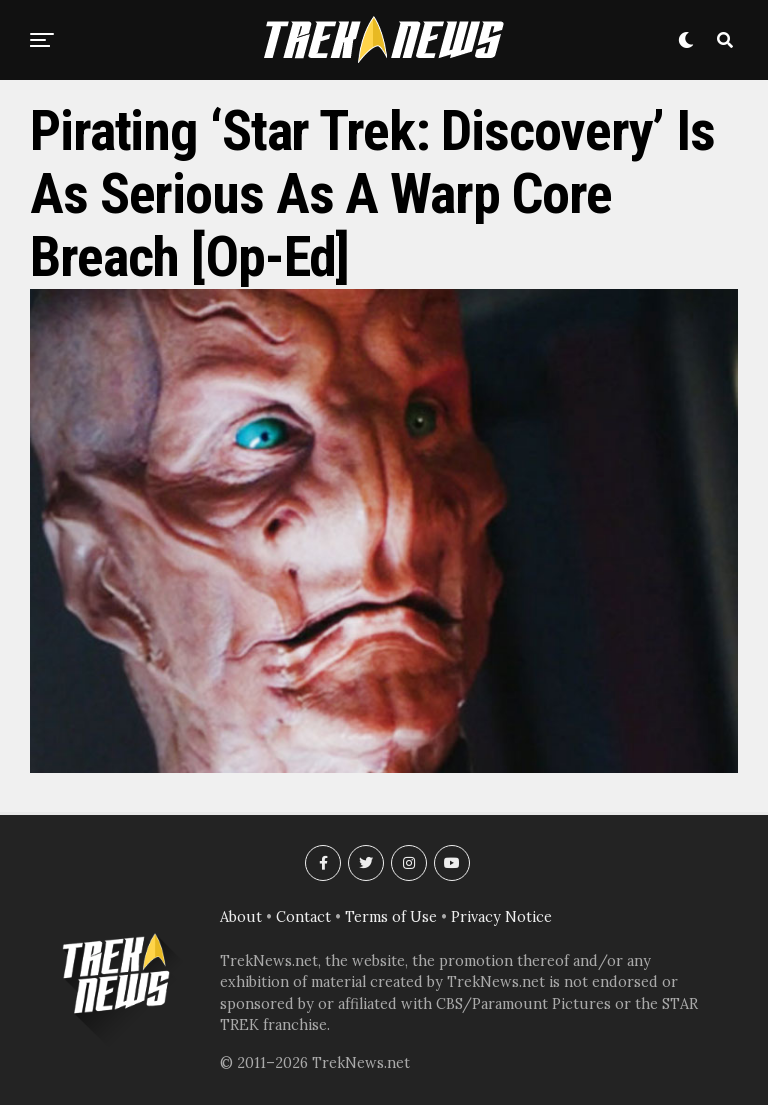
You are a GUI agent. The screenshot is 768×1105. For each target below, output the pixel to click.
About (241, 917)
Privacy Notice (501, 917)
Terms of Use (391, 917)
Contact (303, 917)
